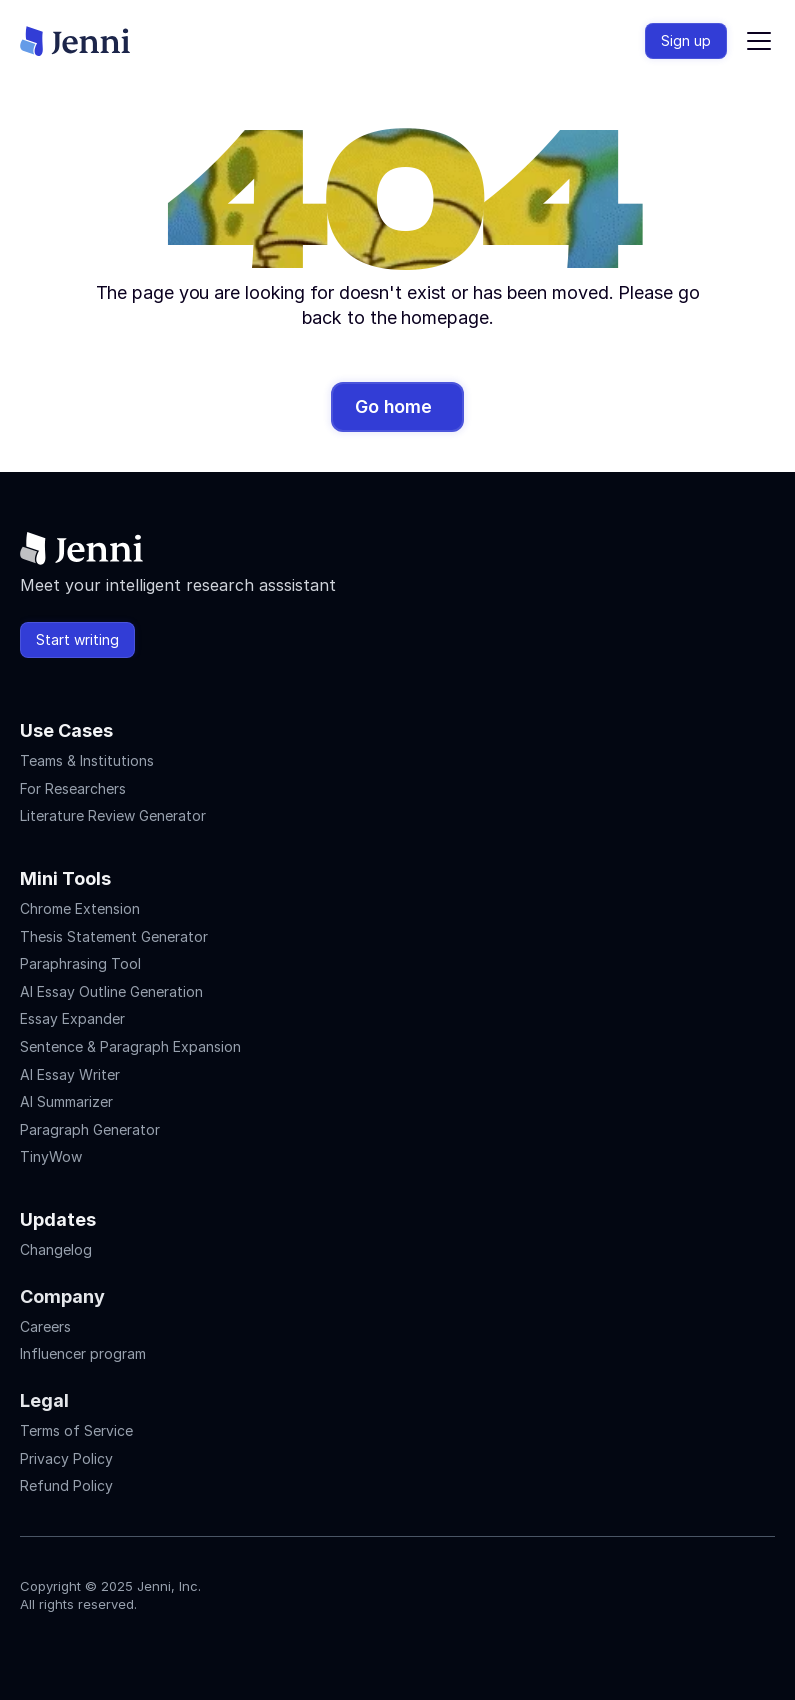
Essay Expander (72, 1018)
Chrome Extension (80, 908)
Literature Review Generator (113, 815)
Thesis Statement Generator (114, 936)
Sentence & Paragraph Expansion (130, 1046)
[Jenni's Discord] (176, 1646)
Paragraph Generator (90, 1129)
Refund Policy (66, 1485)
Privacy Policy (66, 1458)
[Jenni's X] (140, 1646)
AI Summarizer (66, 1101)
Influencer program (83, 1353)
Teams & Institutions (87, 760)
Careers (45, 1326)
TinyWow (51, 1156)
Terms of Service (76, 1430)
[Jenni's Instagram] (32, 1646)
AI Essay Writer (70, 1074)
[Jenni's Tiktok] (104, 1646)
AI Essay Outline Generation (111, 991)
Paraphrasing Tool (80, 963)
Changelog (56, 1249)
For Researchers (73, 788)
